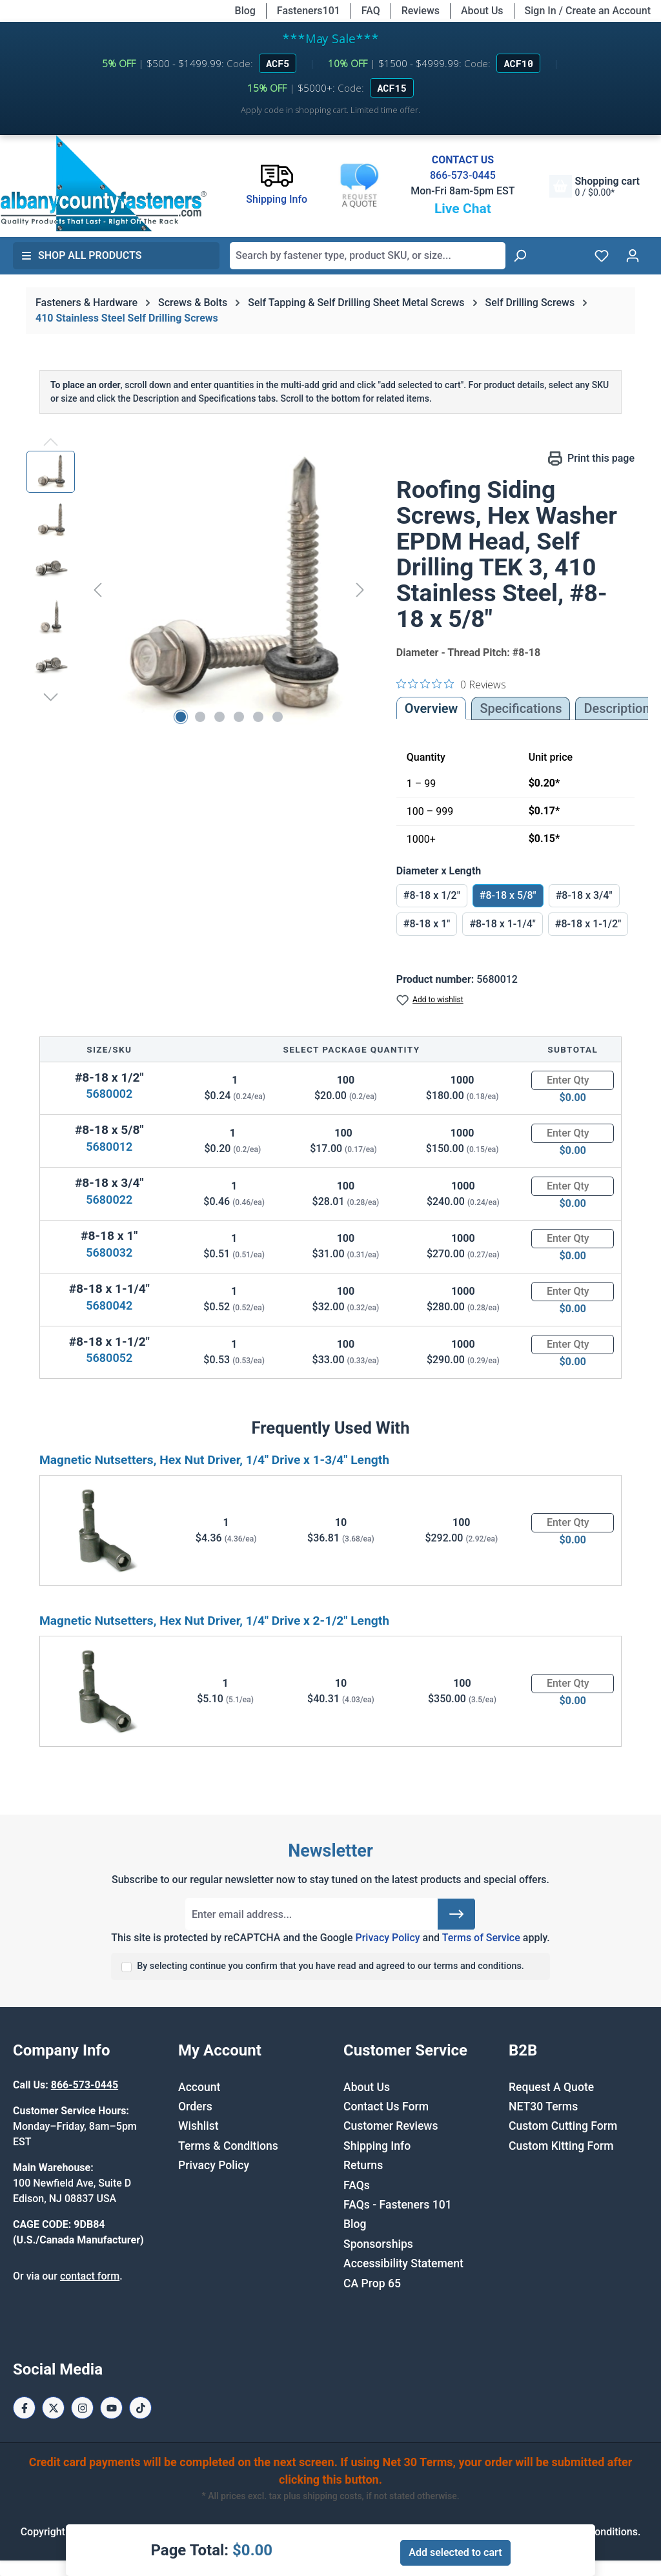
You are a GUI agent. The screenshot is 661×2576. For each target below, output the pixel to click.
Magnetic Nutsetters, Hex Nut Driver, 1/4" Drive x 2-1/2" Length (214, 1620)
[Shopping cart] (594, 186)
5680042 (109, 1305)
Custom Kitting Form (561, 2145)
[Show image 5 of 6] (258, 717)
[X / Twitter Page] (53, 2407)
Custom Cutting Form (563, 2125)
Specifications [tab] (521, 708)
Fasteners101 (308, 11)
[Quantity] (572, 1080)
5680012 (109, 1146)
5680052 (109, 1358)
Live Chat (462, 208)
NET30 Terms (543, 2106)
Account (199, 2087)
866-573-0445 (463, 175)
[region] (198, 589)
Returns (363, 2165)
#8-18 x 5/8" (508, 895)
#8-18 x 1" (427, 924)
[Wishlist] (601, 256)
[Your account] (632, 256)
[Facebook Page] (24, 2407)
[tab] (616, 708)
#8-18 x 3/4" (584, 895)
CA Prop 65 (372, 2283)
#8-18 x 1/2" (431, 895)
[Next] (360, 590)
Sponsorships (378, 2244)
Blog (245, 11)
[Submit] (456, 1914)
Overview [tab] (431, 708)
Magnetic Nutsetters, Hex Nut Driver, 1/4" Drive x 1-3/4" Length (214, 1459)
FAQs (356, 2185)
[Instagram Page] (82, 2407)
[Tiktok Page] (140, 2407)
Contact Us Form (386, 2106)
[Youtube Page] (111, 2407)
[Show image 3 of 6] (219, 717)
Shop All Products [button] (81, 255)
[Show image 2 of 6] (200, 717)
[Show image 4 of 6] (239, 717)
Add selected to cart (455, 2552)
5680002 (109, 1093)
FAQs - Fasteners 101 (397, 2204)
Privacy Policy (387, 1938)
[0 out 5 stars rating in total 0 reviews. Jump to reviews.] (451, 684)
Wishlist (198, 2125)
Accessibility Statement (403, 2263)
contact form (89, 2276)
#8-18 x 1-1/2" (588, 924)
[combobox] (367, 255)
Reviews (421, 11)
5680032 (109, 1252)
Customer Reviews (390, 2125)
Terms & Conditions (228, 2145)
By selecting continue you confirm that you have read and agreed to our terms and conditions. (330, 1966)
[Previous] (97, 590)
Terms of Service (481, 1938)
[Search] (519, 255)
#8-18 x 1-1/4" (502, 924)
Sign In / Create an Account (588, 11)
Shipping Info (377, 2145)
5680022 (109, 1199)
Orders (195, 2106)
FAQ (370, 11)
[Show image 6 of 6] (277, 717)
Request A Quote (551, 2087)
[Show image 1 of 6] (181, 717)
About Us (482, 11)
